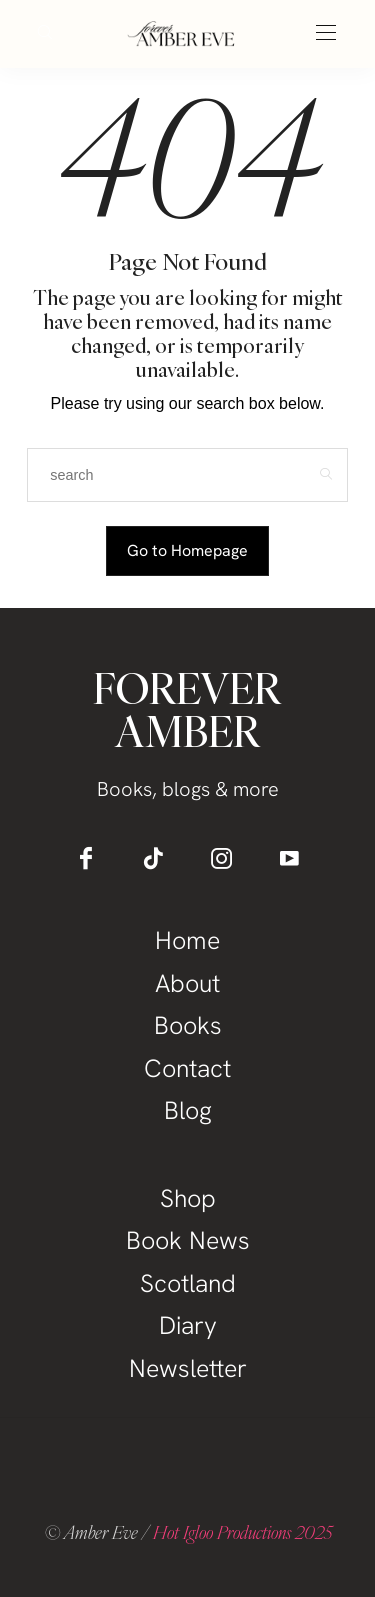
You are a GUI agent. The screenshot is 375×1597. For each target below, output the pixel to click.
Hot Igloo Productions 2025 (242, 1532)
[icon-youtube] (290, 858)
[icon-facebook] (86, 858)
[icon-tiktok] (154, 858)
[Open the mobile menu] (326, 33)
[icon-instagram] (222, 858)
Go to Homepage (187, 550)
